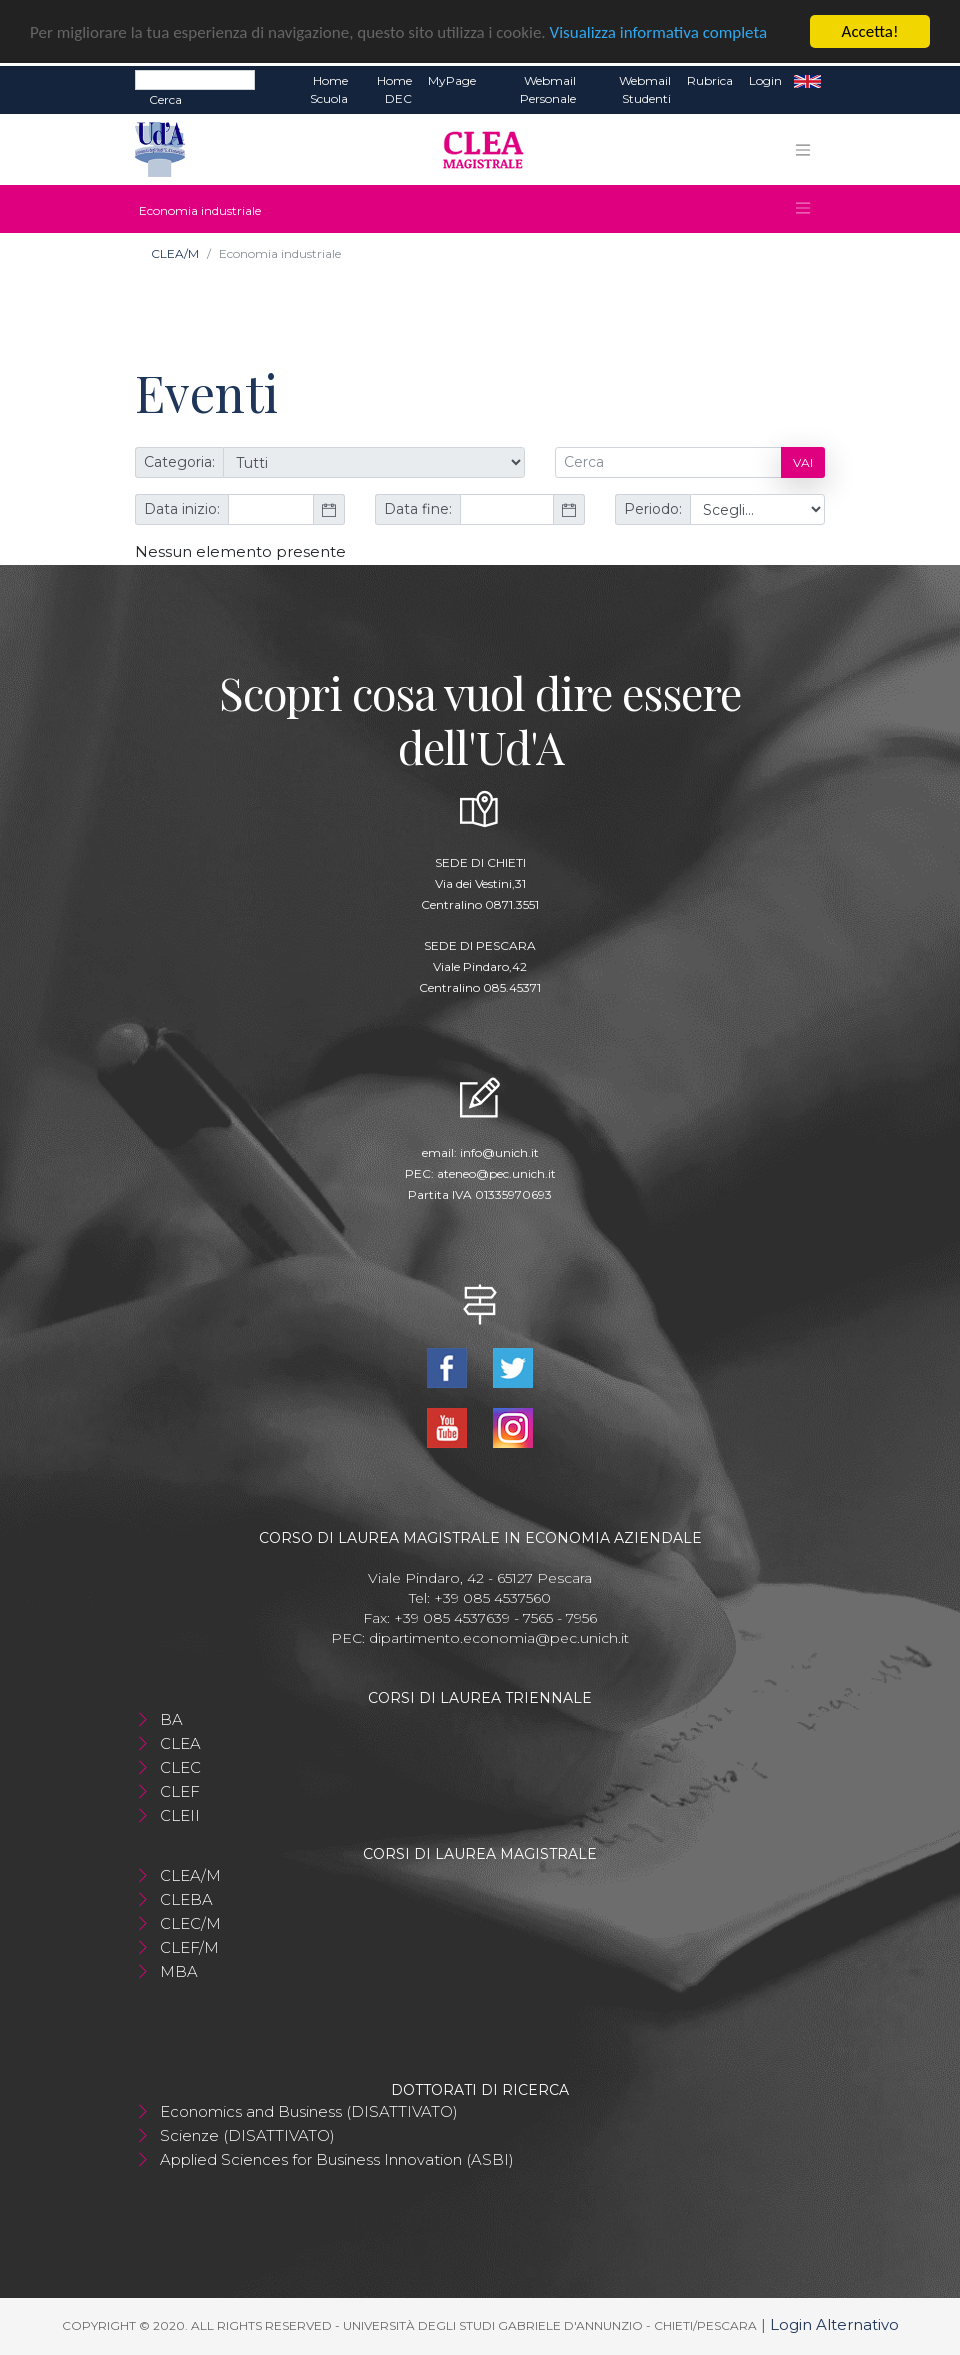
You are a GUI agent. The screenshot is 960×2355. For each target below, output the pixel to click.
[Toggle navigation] (803, 150)
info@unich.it (499, 1152)
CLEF (180, 1791)
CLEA (180, 1743)
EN (807, 81)
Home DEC (394, 89)
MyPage (452, 80)
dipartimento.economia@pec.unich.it (499, 1638)
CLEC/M (190, 1923)
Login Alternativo (834, 2324)
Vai (803, 462)
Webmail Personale (548, 89)
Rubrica (710, 80)
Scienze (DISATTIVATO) (247, 2135)
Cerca (165, 99)
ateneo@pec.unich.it (496, 1173)
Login (765, 80)
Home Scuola (329, 89)
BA (171, 1719)
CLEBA (186, 1899)
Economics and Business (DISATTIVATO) (309, 2111)
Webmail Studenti (645, 89)
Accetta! (870, 31)
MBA (179, 1971)
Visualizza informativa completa (659, 32)
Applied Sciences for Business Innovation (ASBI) (337, 2159)
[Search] (195, 80)
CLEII (180, 1815)
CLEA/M (175, 253)
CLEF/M (189, 1947)
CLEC (180, 1767)
